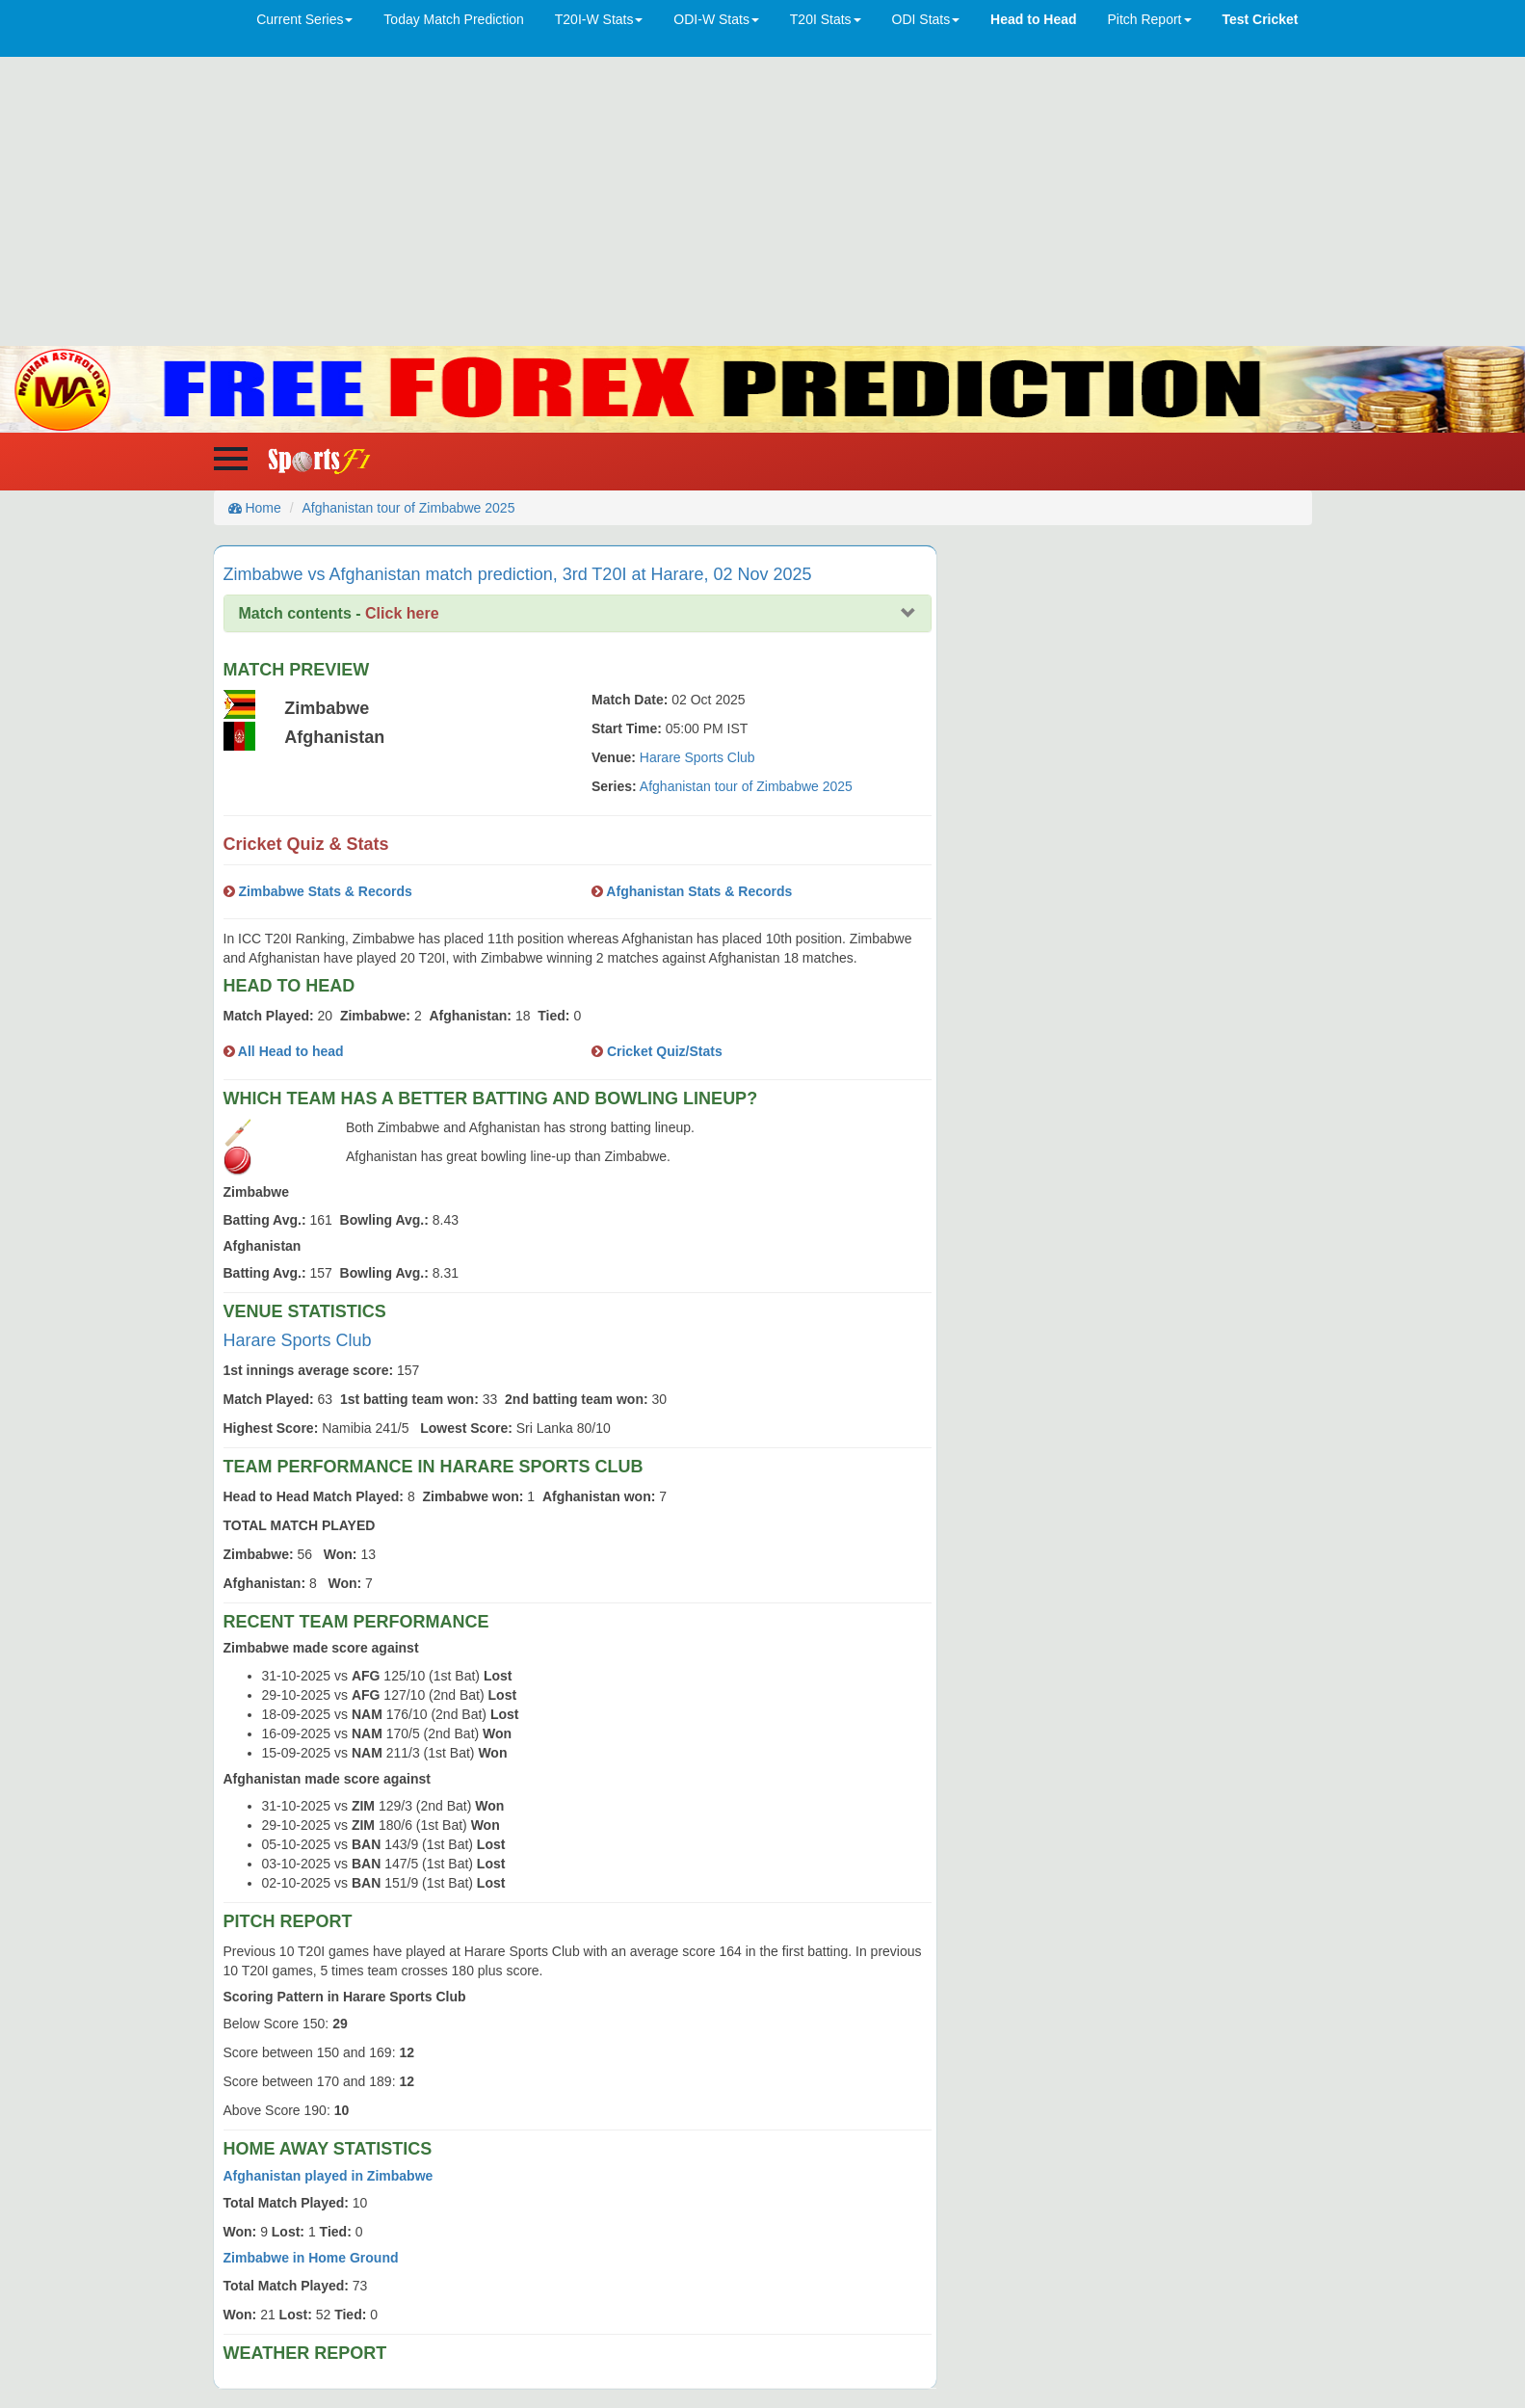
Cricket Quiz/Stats (663, 1051)
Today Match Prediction (453, 19)
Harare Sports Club (697, 757)
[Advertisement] (763, 201)
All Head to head (289, 1051)
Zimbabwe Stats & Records (323, 891)
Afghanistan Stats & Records (697, 891)
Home (254, 508)
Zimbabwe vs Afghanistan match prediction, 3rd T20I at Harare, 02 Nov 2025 (517, 574)
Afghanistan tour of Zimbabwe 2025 (408, 508)
